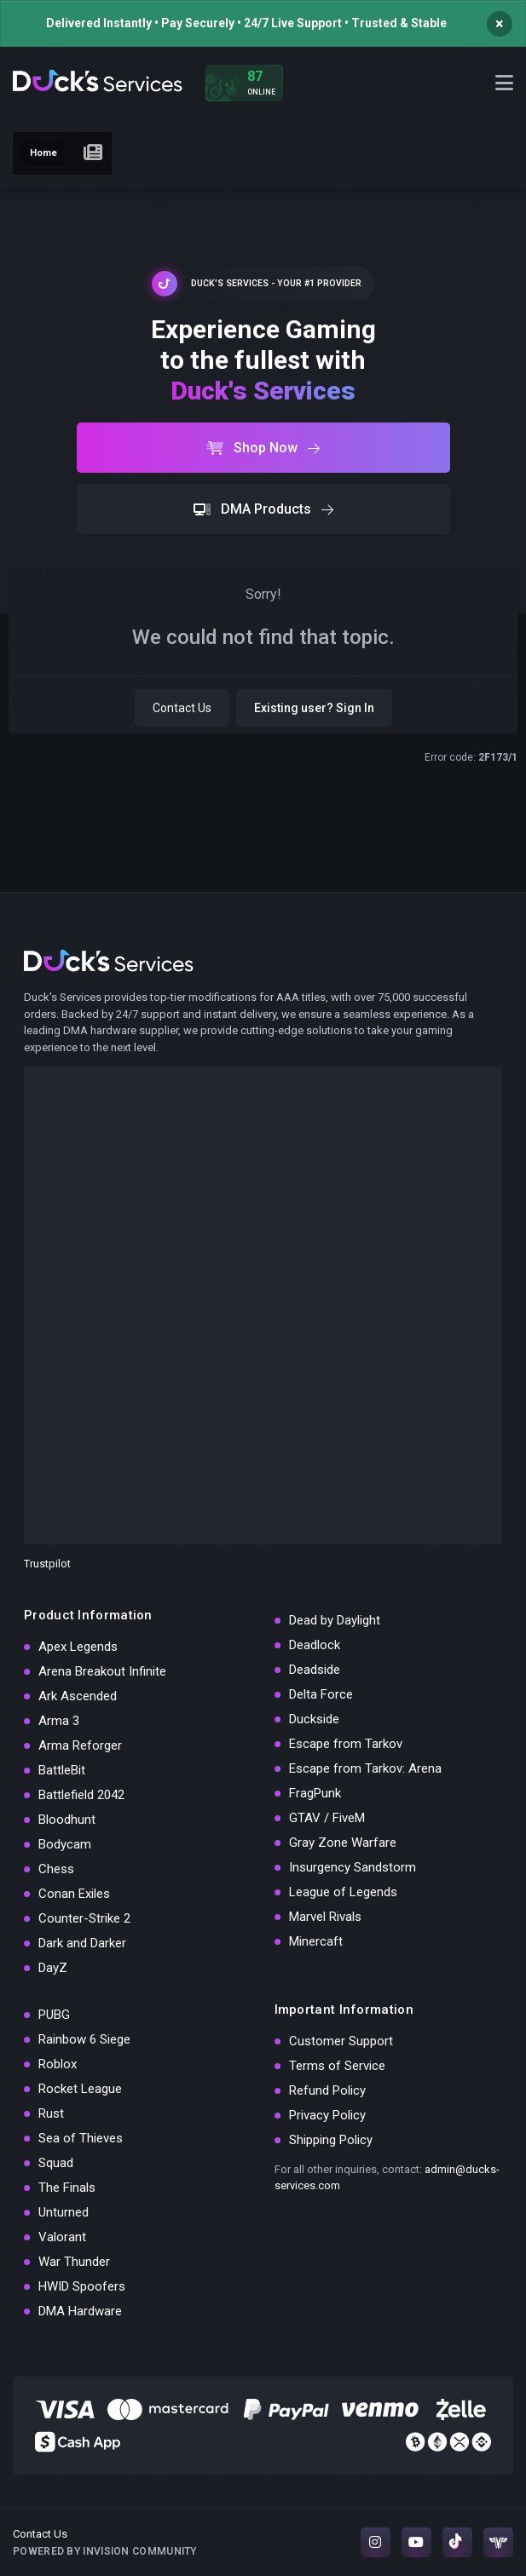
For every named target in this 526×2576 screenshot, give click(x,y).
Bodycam (64, 1844)
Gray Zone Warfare (342, 1842)
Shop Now (263, 448)
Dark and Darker (82, 1943)
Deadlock (314, 1645)
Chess (56, 1869)
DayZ (52, 1967)
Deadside (314, 1669)
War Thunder (74, 2261)
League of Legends (343, 1892)
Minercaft (316, 1941)
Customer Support (341, 2041)
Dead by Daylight (334, 1620)
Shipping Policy (331, 2140)
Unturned (63, 2212)
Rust (51, 2113)
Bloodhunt (66, 1819)
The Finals (66, 2187)
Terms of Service (337, 2065)
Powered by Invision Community (105, 2551)
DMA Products (263, 509)
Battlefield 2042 (81, 1795)
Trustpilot (47, 1563)
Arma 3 (58, 1720)
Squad (55, 2163)
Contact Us (182, 708)
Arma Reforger (80, 1745)
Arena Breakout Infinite (102, 1671)
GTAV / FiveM (327, 1818)
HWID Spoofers (81, 2286)
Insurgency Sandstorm (352, 1867)
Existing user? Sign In (314, 708)
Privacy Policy (327, 2115)
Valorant (62, 2237)
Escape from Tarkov (345, 1743)
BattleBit (61, 1770)
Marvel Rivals (325, 1916)
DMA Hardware (80, 2311)
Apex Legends (78, 1646)
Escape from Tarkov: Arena (365, 1768)
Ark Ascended (77, 1696)
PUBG (54, 2014)
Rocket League (80, 2088)
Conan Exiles (74, 1893)
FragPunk (315, 1793)
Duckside (314, 1719)
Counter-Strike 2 (84, 1918)
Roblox (57, 2064)
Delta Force (321, 1694)
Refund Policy (327, 2090)
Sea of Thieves (80, 2138)
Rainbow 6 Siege (84, 2039)
